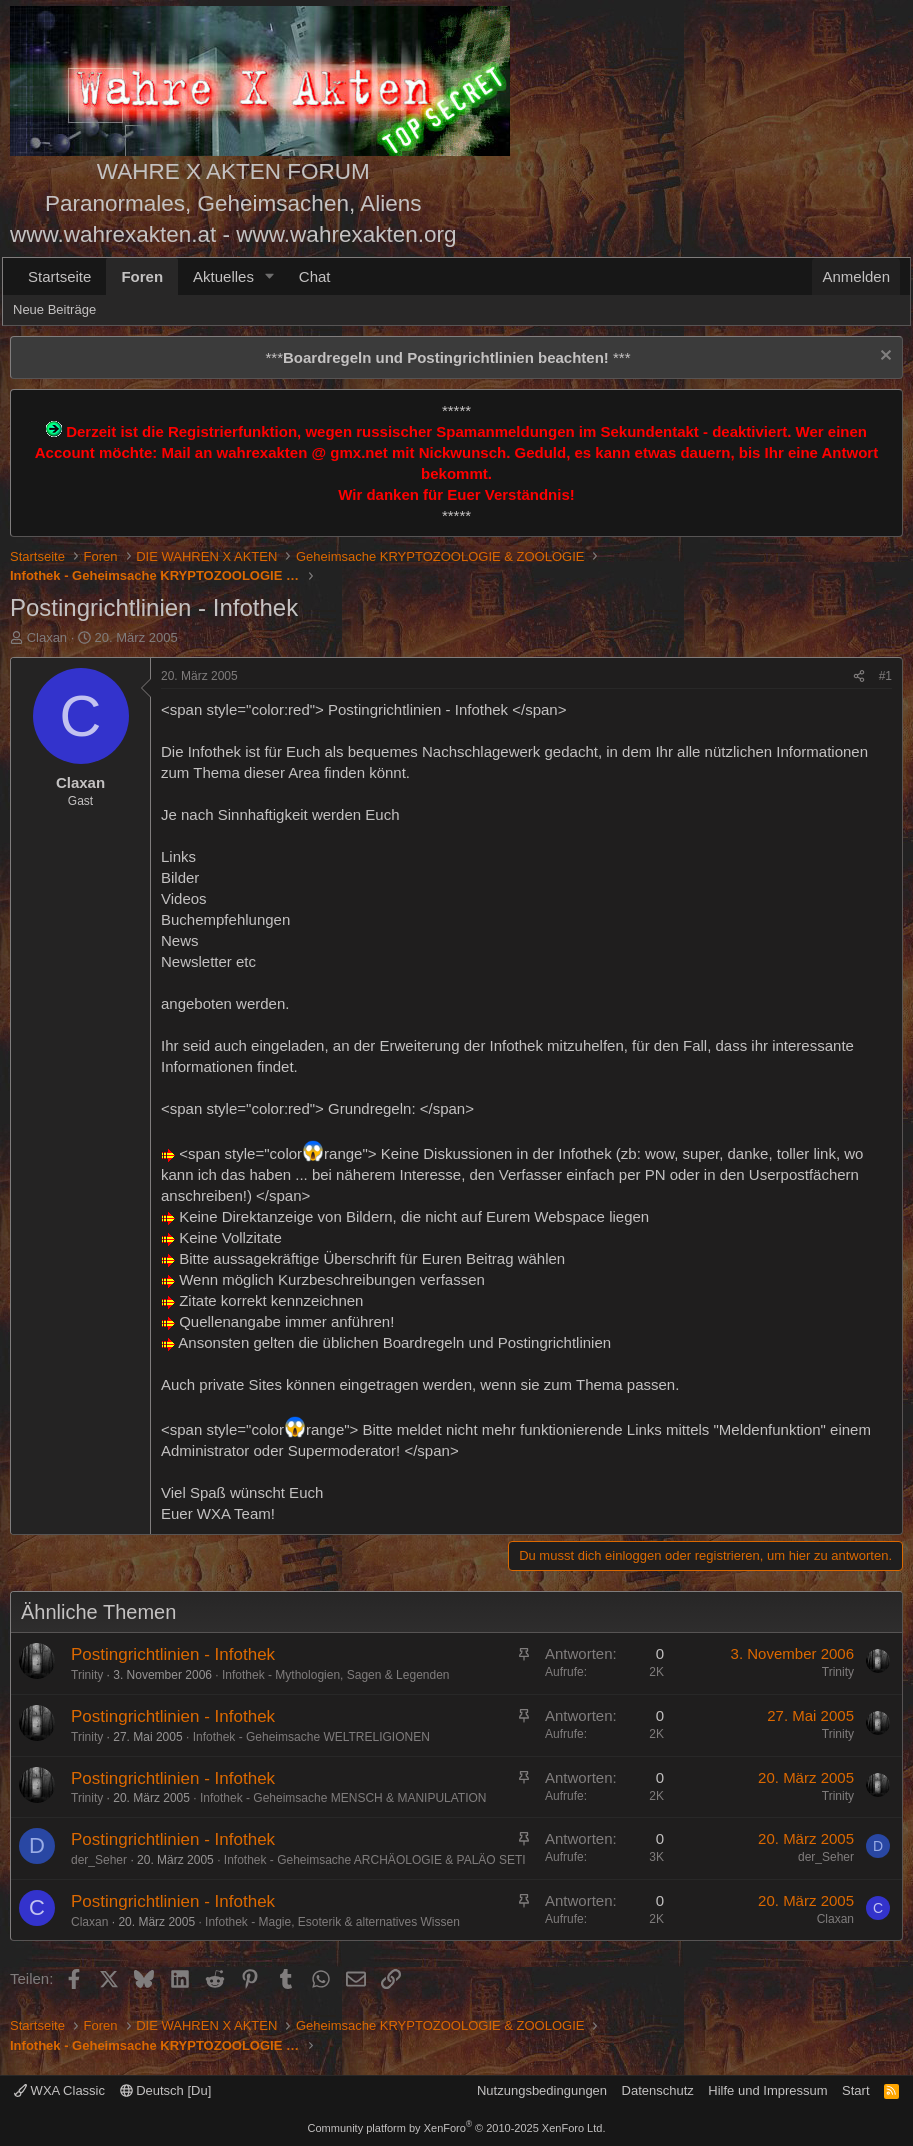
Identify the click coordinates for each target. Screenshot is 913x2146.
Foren (142, 276)
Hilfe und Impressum (767, 2090)
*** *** (447, 357)
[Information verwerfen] (883, 357)
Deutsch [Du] (166, 2090)
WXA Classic (59, 2090)
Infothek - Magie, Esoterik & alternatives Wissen (332, 1922)
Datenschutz (658, 2090)
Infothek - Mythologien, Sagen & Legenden (336, 1675)
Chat (315, 276)
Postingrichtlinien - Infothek (173, 1654)
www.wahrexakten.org (346, 234)
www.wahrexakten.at (113, 234)
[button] (270, 276)
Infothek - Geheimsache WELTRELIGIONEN (311, 1737)
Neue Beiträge (54, 309)
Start (855, 2090)
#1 (885, 676)
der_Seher (99, 1860)
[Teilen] (859, 676)
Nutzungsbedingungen (542, 2090)
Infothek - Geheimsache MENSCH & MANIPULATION (343, 1798)
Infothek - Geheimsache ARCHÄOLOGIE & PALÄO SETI (375, 1860)
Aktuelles (223, 276)
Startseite (59, 276)
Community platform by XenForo (457, 2128)
